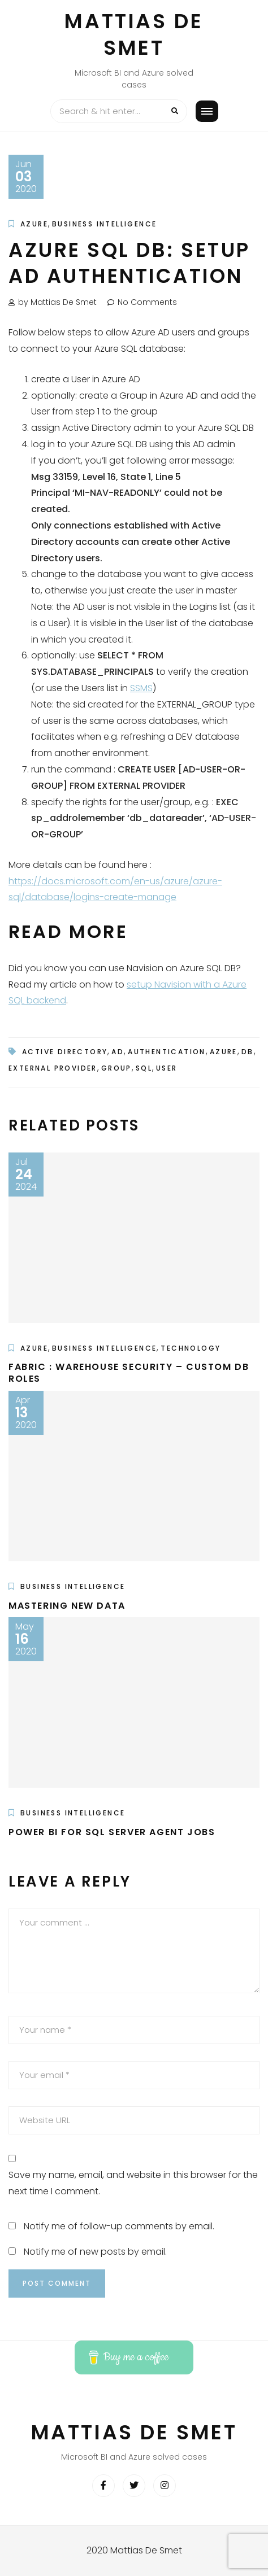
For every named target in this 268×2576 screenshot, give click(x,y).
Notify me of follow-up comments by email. (119, 2226)
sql (144, 1068)
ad (117, 1051)
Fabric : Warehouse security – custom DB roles (128, 1372)
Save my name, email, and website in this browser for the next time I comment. (133, 2183)
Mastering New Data (67, 1605)
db (247, 1051)
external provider (52, 1068)
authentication (167, 1051)
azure (223, 1051)
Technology (191, 1348)
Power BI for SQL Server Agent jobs (111, 1832)
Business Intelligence (104, 224)
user (167, 1068)
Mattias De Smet (133, 34)
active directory (64, 1051)
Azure (34, 224)
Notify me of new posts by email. (95, 2251)
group (116, 1068)
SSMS (141, 688)
